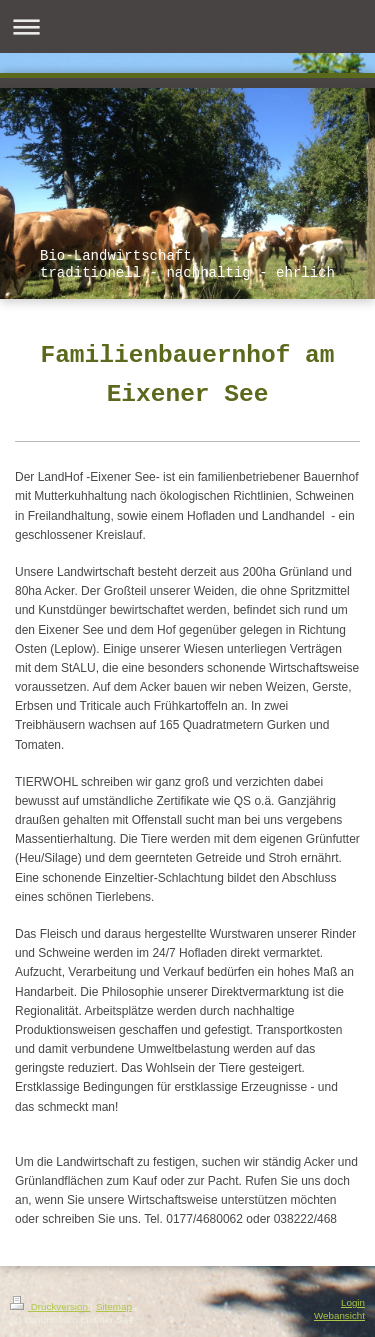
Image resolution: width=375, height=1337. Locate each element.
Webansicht (339, 1315)
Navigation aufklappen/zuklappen (187, 26)
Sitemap (114, 1306)
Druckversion (50, 1306)
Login (353, 1302)
